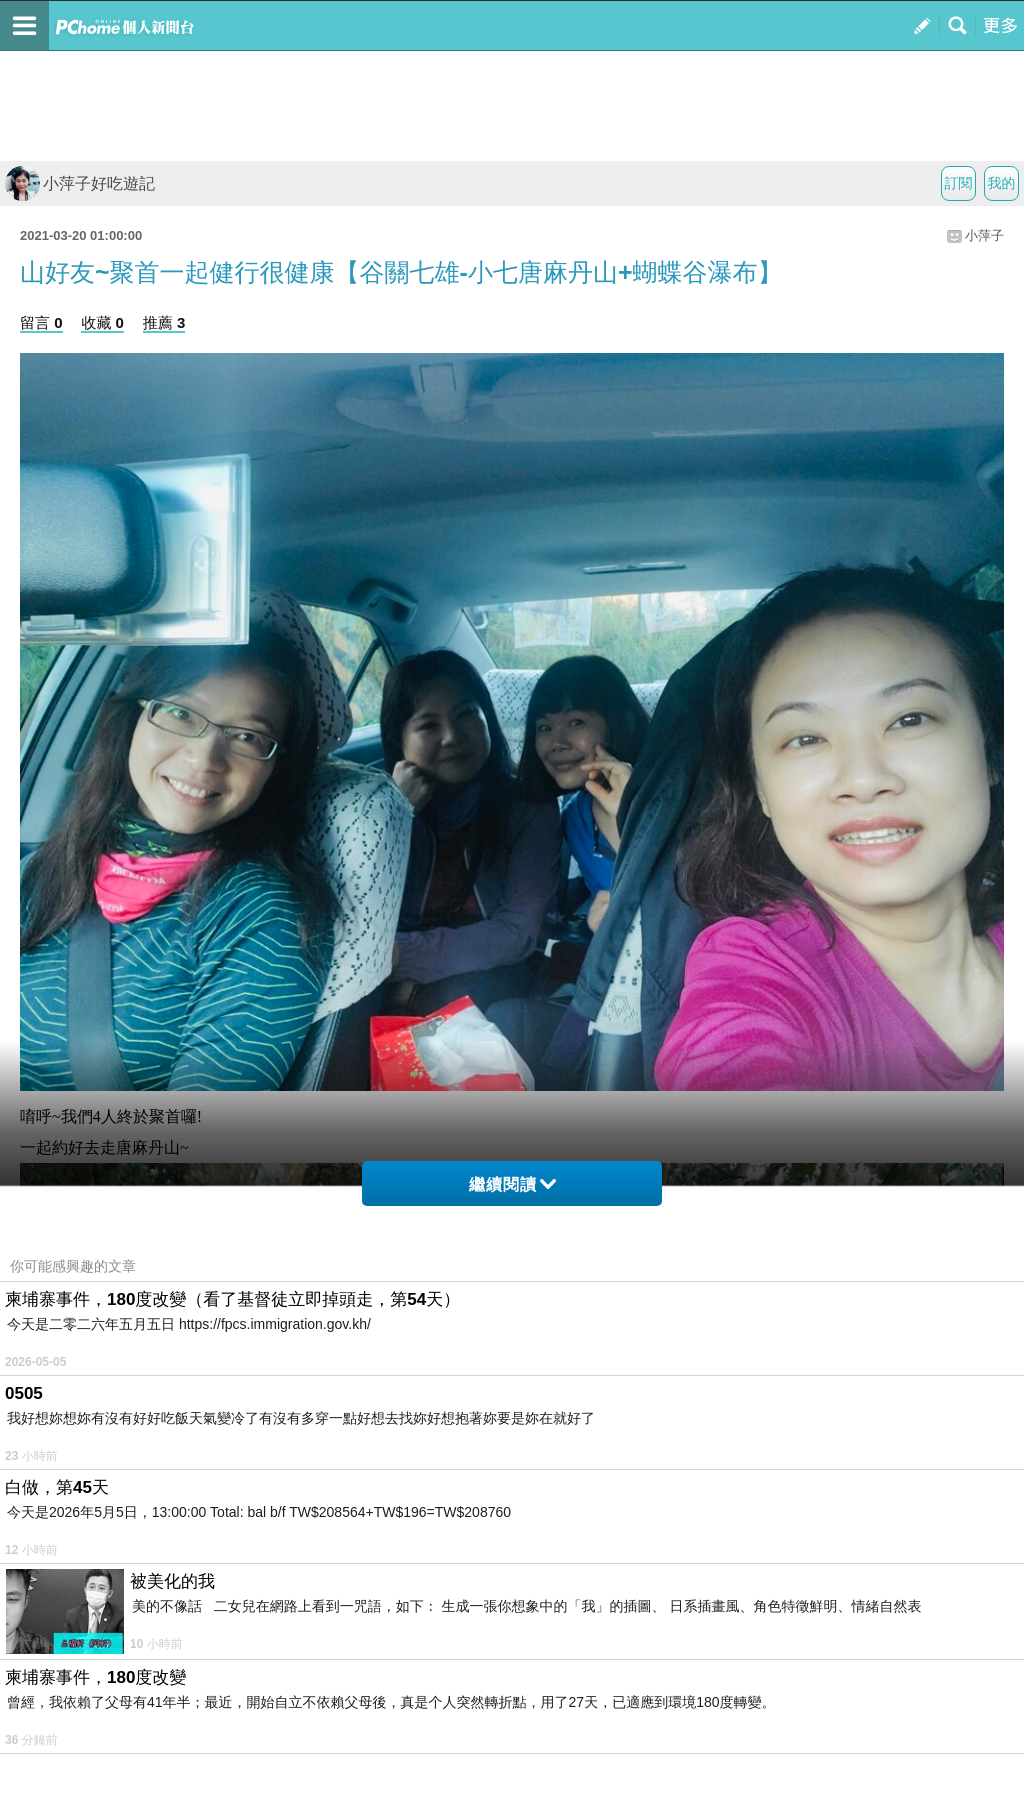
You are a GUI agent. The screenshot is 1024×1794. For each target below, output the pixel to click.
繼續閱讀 (512, 1184)
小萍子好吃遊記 (80, 183)
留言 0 (41, 322)
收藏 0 (102, 322)
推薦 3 (164, 322)
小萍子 (984, 235)
